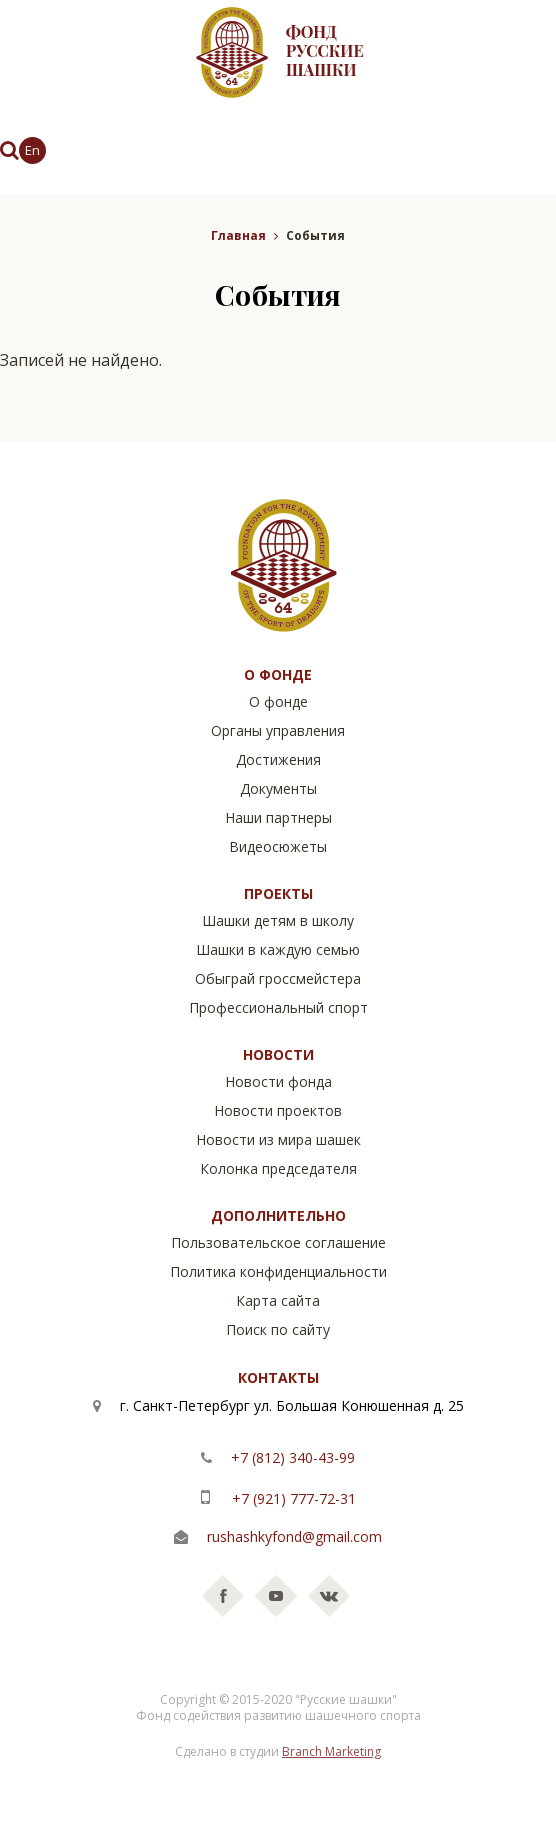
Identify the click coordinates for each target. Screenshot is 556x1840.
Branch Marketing (331, 1751)
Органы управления (278, 730)
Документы (278, 788)
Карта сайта (278, 1300)
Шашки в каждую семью (278, 949)
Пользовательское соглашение (278, 1242)
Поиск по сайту (278, 1329)
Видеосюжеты (278, 846)
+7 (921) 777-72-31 (292, 1498)
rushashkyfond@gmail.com (294, 1536)
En (32, 150)
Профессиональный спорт (278, 1007)
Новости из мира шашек (278, 1139)
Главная (238, 235)
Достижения (278, 759)
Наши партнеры (278, 817)
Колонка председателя (278, 1168)
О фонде (278, 701)
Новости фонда (278, 1081)
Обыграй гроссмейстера (278, 978)
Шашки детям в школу (278, 920)
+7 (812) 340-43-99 (291, 1457)
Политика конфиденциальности (278, 1271)
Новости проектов (278, 1110)
